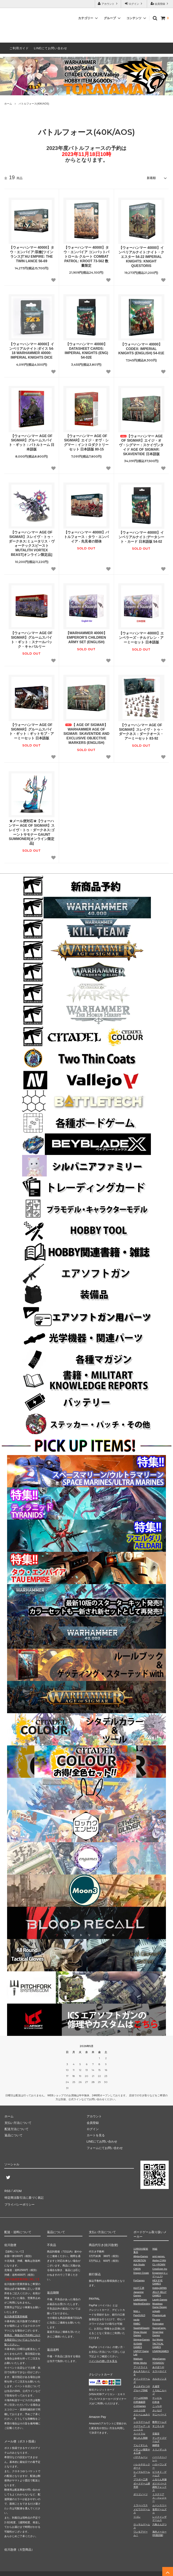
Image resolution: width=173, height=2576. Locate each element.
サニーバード (159, 2412)
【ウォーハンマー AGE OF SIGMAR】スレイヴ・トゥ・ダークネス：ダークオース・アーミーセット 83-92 (141, 731)
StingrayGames (142, 2338)
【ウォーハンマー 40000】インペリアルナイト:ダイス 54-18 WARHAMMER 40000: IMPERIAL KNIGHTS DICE (31, 350)
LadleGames (140, 2298)
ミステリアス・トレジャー (159, 2496)
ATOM (17, 2190)
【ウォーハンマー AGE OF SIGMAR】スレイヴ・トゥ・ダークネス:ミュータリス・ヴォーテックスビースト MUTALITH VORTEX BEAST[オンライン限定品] (32, 543)
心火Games (140, 2404)
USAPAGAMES (160, 2349)
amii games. (158, 2254)
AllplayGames (141, 2254)
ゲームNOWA (141, 2396)
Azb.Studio (139, 2263)
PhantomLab (159, 2313)
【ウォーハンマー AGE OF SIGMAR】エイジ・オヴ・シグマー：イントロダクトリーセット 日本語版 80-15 (86, 442)
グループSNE (141, 2388)
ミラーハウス (141, 2503)
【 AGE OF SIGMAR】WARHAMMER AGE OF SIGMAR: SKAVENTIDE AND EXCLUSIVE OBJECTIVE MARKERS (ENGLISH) (86, 733)
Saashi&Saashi (142, 2326)
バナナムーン (141, 2455)
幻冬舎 (155, 2400)
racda (137, 2318)
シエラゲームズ (142, 2420)
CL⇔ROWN (158, 2263)
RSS (7, 2190)
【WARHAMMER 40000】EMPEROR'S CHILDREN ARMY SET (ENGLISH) (86, 637)
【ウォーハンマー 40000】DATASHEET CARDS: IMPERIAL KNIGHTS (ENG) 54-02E (86, 350)
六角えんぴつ (159, 2522)
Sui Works (157, 2338)
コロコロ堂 (139, 2408)
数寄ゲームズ (159, 2420)
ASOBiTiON (140, 2258)
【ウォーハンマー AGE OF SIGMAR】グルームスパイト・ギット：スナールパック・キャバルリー (31, 639)
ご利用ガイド (19, 48)
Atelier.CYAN (159, 2258)
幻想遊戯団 (139, 2400)
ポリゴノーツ (141, 2492)
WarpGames (158, 2357)
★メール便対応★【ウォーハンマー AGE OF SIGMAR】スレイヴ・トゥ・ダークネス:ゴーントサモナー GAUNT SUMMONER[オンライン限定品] (32, 832)
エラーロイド (159, 2369)
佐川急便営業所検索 (15, 2314)
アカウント (108, 3)
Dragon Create (141, 2271)
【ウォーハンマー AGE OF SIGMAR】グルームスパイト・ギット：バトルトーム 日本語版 (31, 442)
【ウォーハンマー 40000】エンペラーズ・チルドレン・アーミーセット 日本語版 (141, 637)
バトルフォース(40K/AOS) (34, 103)
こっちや (157, 2404)
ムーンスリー (159, 2503)
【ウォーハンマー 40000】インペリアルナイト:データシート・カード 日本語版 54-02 (141, 536)
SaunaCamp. (159, 2326)
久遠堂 (155, 2384)
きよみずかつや (142, 2384)
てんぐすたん (141, 2443)
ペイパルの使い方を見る (103, 2359)
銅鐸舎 (155, 2443)
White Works (140, 2361)
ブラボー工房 (141, 2477)
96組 (154, 2247)
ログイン (134, 3)
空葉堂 (155, 2432)
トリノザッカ (159, 2448)
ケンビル (157, 2396)
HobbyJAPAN (159, 2286)
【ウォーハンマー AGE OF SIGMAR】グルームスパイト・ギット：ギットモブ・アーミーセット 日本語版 (31, 731)
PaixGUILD (139, 2313)
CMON (137, 2267)
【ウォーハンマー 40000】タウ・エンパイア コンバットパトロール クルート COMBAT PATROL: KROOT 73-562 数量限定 (86, 256)
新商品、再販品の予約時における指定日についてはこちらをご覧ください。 (22, 2338)
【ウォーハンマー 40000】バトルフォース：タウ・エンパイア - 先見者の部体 (86, 536)
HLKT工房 (139, 2286)
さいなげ (157, 2408)
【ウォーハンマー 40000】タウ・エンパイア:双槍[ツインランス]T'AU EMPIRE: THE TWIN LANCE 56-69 (31, 253)
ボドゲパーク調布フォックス (159, 2485)
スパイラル (139, 2432)
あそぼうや (158, 2365)
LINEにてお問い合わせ (50, 48)
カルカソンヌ (159, 2377)
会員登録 (160, 3)
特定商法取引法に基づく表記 (23, 2196)
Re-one (156, 2318)
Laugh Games (159, 2298)
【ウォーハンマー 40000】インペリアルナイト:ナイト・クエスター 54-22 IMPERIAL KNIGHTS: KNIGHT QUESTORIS (141, 256)
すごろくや (158, 2424)
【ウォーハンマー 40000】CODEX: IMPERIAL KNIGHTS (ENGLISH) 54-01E (141, 348)
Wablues (138, 2357)
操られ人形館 (141, 2436)
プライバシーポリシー (19, 2203)
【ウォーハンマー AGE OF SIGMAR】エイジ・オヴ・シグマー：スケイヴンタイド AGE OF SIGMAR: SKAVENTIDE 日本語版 (141, 444)
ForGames (139, 2278)
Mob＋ (137, 2309)
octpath (156, 2309)
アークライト (141, 2365)
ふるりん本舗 (159, 2477)
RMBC (137, 2322)
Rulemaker (158, 2322)
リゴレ (137, 2515)
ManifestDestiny (142, 2302)
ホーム (8, 103)
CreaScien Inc (159, 2267)
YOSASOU (158, 2361)
